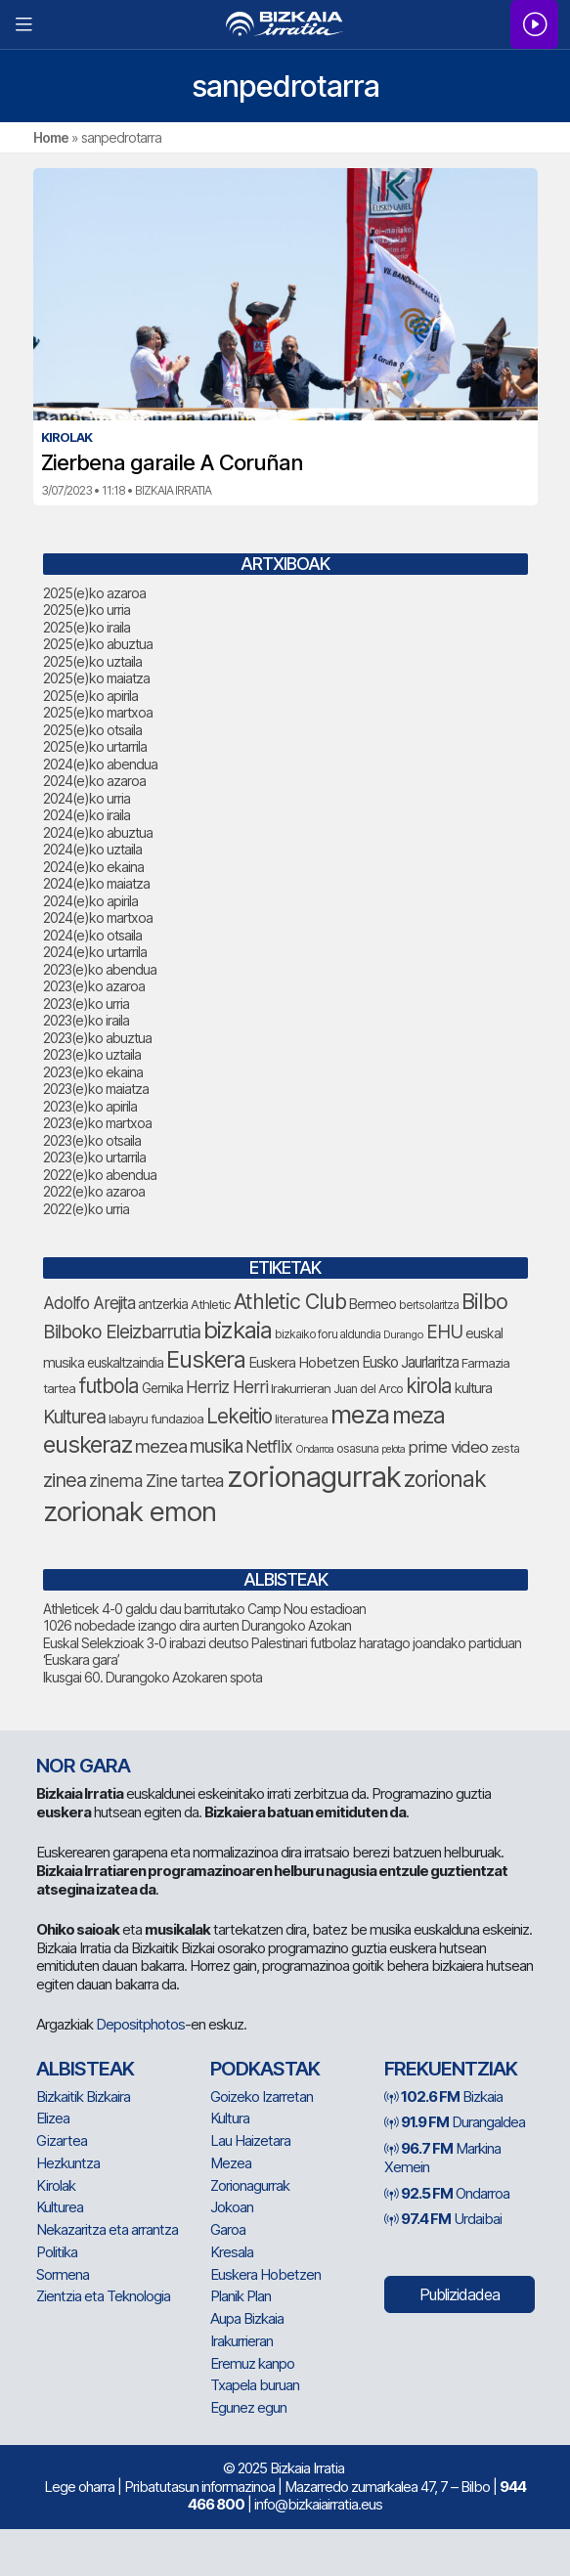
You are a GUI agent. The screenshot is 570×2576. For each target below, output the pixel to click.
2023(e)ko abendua (99, 969)
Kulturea (59, 2207)
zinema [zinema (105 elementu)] (116, 1480)
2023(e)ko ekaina (93, 1072)
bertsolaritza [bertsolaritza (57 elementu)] (429, 1305)
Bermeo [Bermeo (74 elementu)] (372, 1303)
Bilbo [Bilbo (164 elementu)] (484, 1301)
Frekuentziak (450, 2068)
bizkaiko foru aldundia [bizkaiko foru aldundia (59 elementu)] (327, 1334)
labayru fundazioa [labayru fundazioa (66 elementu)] (156, 1418)
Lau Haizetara (250, 2140)
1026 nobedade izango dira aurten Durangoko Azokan (197, 1625)
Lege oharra (79, 2486)
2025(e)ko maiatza (96, 678)
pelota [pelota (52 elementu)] (393, 1449)
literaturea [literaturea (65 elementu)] (301, 1418)
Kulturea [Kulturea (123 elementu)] (74, 1417)
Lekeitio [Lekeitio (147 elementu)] (239, 1416)
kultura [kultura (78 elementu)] (473, 1388)
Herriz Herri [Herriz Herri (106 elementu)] (227, 1386)
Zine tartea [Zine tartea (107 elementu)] (185, 1480)
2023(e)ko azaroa (94, 986)
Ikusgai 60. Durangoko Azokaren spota (152, 1677)
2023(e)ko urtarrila (94, 1157)
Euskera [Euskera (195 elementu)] (205, 1359)
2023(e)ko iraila (86, 1020)
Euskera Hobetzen (265, 2274)
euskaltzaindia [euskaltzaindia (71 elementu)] (125, 1363)
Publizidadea (459, 2294)
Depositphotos (140, 2024)
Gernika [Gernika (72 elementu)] (162, 1388)
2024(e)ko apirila (90, 901)
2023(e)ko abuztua (97, 1037)
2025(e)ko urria (86, 609)
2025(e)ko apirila (90, 695)
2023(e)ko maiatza (96, 1088)
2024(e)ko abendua (100, 764)
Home (50, 137)
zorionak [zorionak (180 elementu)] (445, 1479)
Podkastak (265, 2068)
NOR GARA (83, 1765)
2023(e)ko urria (86, 1003)
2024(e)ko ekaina (93, 866)
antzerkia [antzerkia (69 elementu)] (163, 1304)
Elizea (52, 2118)
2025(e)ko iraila (86, 627)
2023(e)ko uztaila (92, 1054)
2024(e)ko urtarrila (95, 951)
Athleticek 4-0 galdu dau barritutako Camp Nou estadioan (204, 1608)
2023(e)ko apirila (90, 1106)
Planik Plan (240, 2296)
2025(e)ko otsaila (92, 729)
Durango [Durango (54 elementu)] (403, 1334)
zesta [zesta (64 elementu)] (505, 1448)
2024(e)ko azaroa (94, 780)
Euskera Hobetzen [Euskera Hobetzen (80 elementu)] (303, 1362)
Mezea (230, 2163)
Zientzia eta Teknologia (103, 2296)
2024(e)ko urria (86, 798)
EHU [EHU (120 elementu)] (444, 1332)
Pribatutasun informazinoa (199, 2486)
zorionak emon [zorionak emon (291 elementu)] (129, 1511)
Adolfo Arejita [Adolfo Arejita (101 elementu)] (89, 1302)
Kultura (229, 2118)
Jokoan (231, 2207)
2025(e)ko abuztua (98, 643)
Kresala (231, 2252)
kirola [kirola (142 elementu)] (429, 1386)
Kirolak (55, 2185)
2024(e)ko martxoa (98, 917)
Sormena (62, 2274)
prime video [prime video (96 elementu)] (448, 1447)
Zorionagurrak (249, 2185)
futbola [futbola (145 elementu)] (108, 1386)
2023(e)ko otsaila (92, 1140)
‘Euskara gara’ (81, 1659)
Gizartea (61, 2140)
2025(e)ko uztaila (92, 661)
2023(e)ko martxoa (97, 1122)
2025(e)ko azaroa (94, 593)
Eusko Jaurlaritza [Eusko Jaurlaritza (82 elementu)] (410, 1362)
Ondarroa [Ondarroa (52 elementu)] (314, 1449)
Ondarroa (446, 2193)
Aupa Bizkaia (247, 2318)
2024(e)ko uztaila (92, 849)
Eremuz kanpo (252, 2363)
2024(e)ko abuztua (98, 832)
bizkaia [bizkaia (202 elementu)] (237, 1330)
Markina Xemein (442, 2157)
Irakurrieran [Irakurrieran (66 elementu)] (300, 1388)
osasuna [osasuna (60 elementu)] (357, 1448)
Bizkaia (443, 2096)
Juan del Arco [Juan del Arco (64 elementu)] (368, 1388)
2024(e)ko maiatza (96, 883)
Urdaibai (443, 2218)
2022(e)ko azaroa (94, 1191)
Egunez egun (248, 2407)
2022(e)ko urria (86, 1209)
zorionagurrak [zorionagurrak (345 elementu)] (314, 1477)
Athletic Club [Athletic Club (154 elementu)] (290, 1301)
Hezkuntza (68, 2163)
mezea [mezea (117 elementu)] (161, 1446)
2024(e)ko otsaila (92, 935)
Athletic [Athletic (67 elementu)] (211, 1304)
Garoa (227, 2229)
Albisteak (85, 2068)
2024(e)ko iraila (86, 815)
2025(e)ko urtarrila (95, 746)
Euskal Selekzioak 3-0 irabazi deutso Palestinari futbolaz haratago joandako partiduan (282, 1643)
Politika (56, 2252)
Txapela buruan (254, 2385)
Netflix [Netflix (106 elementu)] (268, 1446)
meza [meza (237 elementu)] (359, 1414)
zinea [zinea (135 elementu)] (64, 1480)
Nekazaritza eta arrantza (107, 2229)
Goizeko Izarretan (261, 2096)
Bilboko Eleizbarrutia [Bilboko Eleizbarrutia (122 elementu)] (121, 1332)
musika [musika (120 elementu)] (216, 1446)
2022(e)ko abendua (99, 1174)
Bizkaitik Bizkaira (83, 2096)
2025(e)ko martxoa (98, 712)
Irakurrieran (241, 2341)
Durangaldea (454, 2122)
